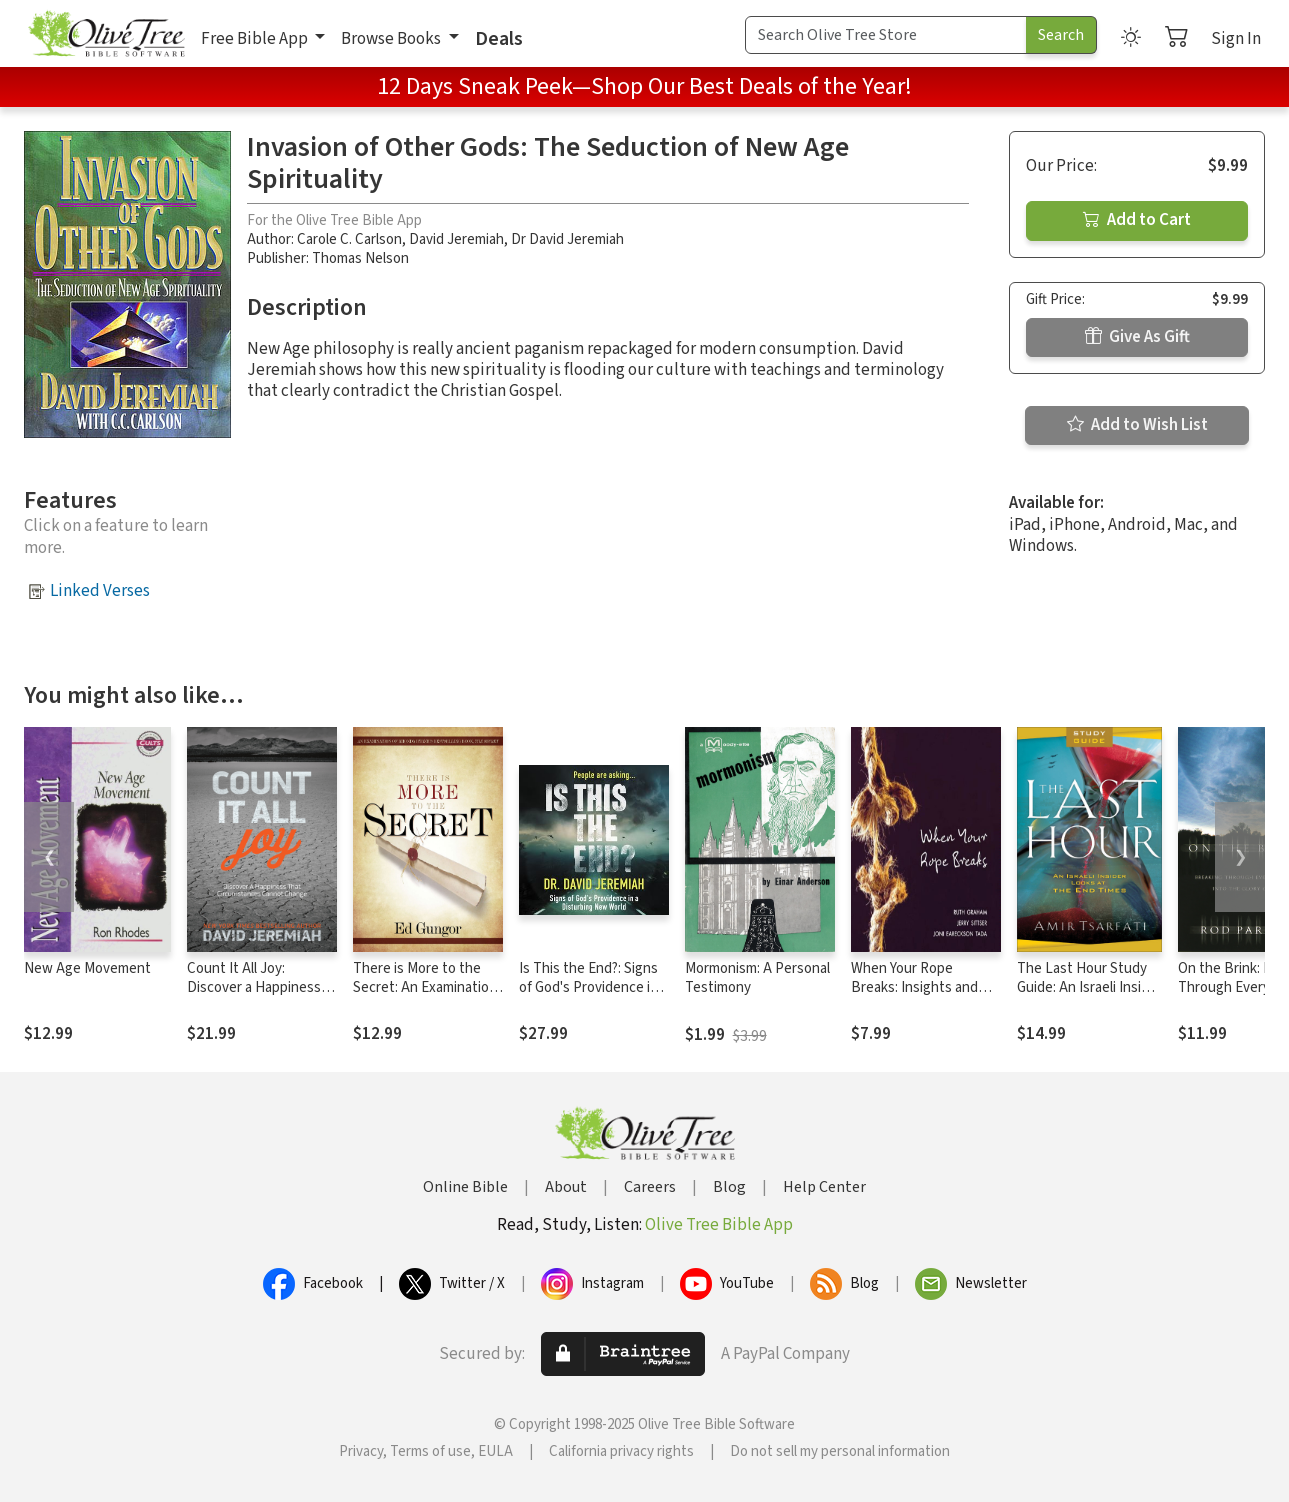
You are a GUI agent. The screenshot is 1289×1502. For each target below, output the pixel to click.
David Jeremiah (456, 239)
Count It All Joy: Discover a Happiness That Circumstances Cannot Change (254, 997)
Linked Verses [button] (100, 591)
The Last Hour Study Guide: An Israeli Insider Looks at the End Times (1089, 997)
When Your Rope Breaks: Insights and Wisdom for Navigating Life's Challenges (921, 997)
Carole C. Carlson (349, 239)
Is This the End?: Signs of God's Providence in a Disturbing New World (593, 987)
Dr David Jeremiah (567, 239)
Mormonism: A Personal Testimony (757, 978)
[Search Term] (886, 35)
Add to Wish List (1137, 425)
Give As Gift (1137, 337)
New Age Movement (87, 968)
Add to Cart (1137, 220)
